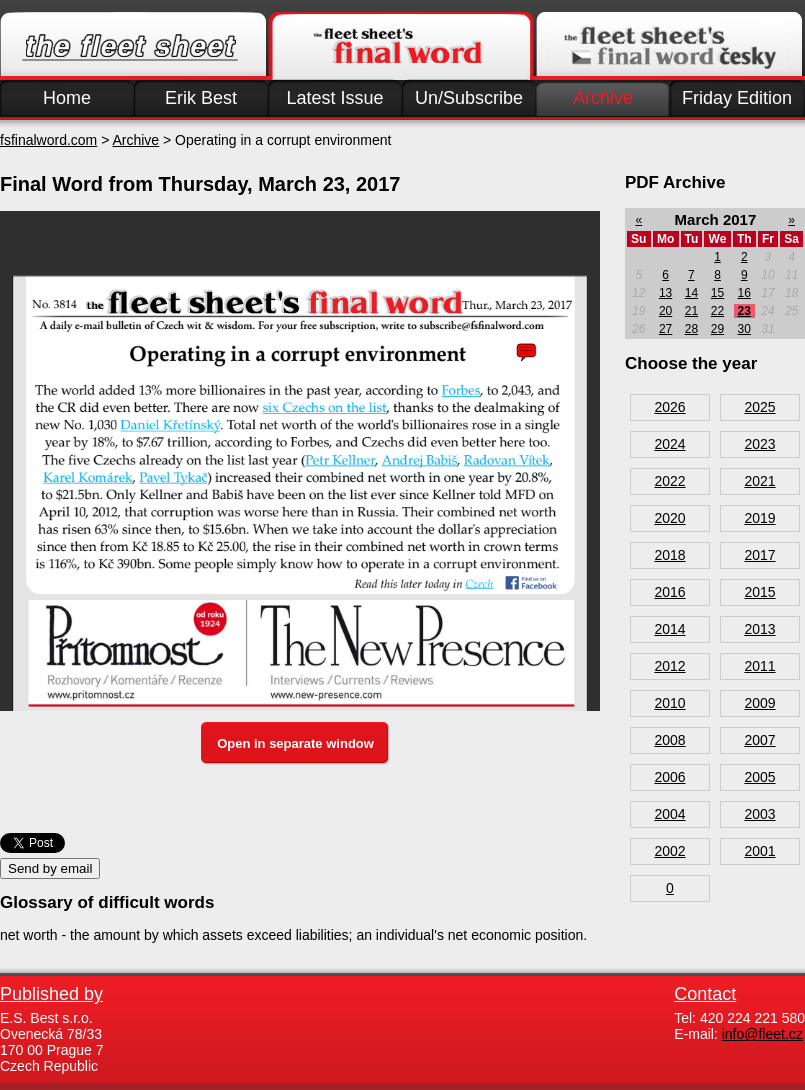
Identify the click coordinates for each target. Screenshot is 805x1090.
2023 (759, 444)
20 (665, 311)
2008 (669, 740)
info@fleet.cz (762, 1034)
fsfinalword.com (48, 140)
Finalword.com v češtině (669, 46)
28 (691, 329)
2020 (669, 518)
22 (717, 311)
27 (665, 329)
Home (67, 98)
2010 (669, 703)
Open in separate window (295, 743)
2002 (669, 851)
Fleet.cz (133, 46)
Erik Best (201, 98)
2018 (669, 555)
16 (744, 293)
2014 (669, 629)
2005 (759, 777)
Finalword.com (401, 46)
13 (665, 293)
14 (691, 293)
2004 (669, 814)
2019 (759, 518)
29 (717, 329)
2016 (669, 592)
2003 (759, 814)
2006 (669, 777)
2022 (669, 481)
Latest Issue (334, 98)
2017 (759, 555)
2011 (759, 666)
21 (691, 311)
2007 (759, 740)
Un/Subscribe (469, 98)
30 (744, 329)
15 (717, 293)
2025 (759, 407)
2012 (669, 666)
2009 (759, 703)
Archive (603, 98)
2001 (759, 851)
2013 (759, 629)
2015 (759, 592)
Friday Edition (737, 98)
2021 (759, 481)
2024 (669, 444)
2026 (669, 407)
